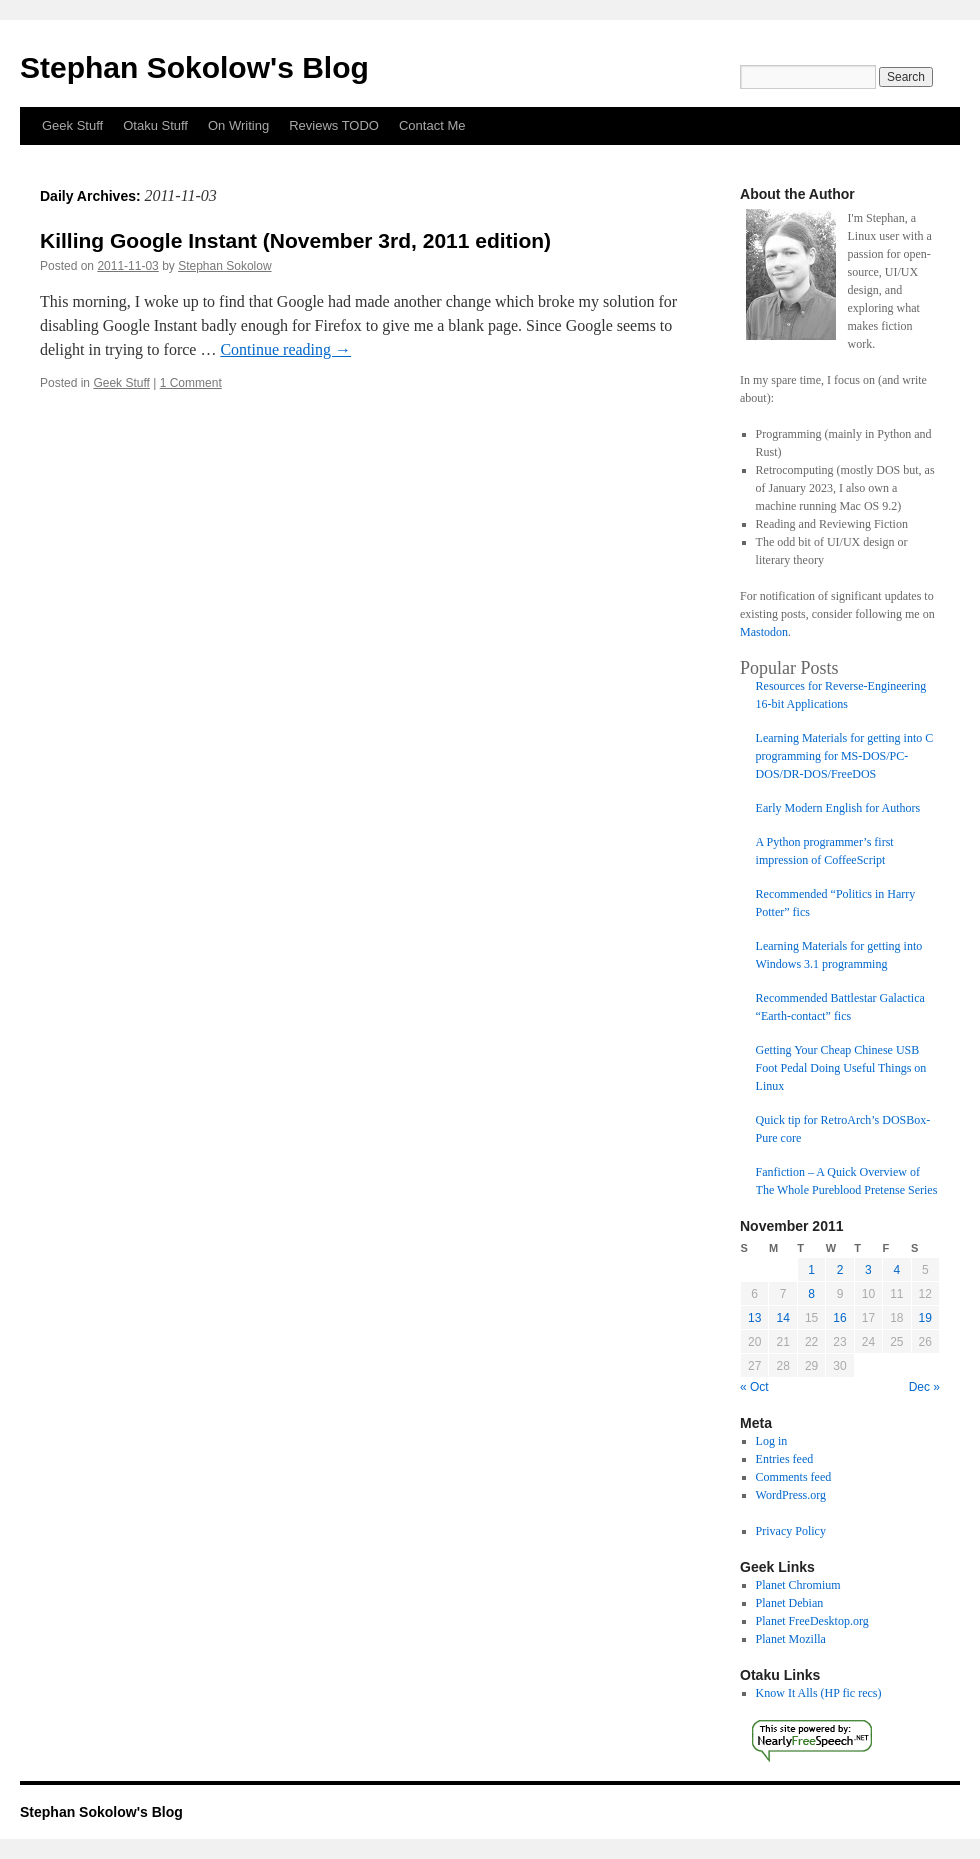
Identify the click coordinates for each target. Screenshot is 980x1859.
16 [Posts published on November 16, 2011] (839, 1318)
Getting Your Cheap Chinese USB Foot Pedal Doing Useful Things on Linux (841, 1068)
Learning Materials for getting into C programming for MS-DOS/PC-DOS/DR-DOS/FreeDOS (845, 756)
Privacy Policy (791, 1531)
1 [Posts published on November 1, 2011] (811, 1270)
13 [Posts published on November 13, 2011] (754, 1318)
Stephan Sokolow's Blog (194, 67)
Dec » (924, 1387)
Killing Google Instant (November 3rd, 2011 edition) (295, 240)
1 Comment (191, 383)
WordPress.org (791, 1495)
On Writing (238, 125)
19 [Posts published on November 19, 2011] (925, 1318)
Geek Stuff (72, 125)
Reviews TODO (334, 125)
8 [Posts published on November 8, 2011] (811, 1294)
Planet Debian (790, 1603)
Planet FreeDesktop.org (812, 1621)
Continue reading (285, 349)
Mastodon (764, 632)
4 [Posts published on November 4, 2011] (896, 1270)
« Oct (754, 1387)
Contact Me (432, 125)
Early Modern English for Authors (838, 808)
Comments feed (794, 1477)
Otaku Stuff (155, 125)
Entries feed (785, 1459)
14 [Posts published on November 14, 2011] (782, 1318)
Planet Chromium (798, 1585)
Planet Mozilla (791, 1639)
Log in (772, 1441)
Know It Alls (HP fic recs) (819, 1693)
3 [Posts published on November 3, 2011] (868, 1270)
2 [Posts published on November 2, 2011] (840, 1270)
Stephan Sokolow (224, 266)
